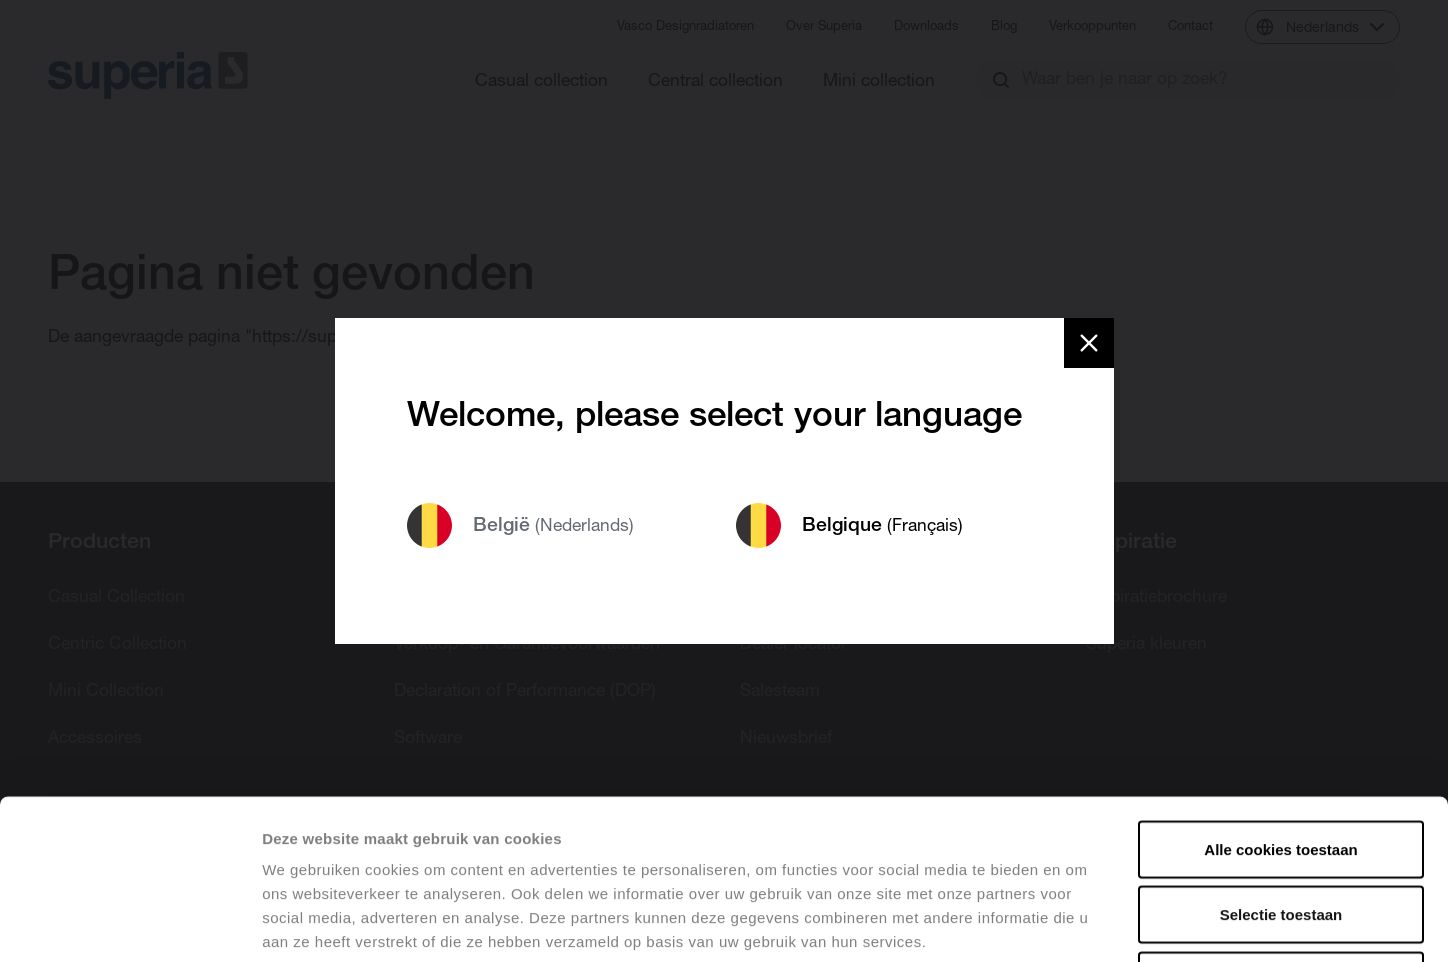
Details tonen (1080, 922)
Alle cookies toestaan (1280, 699)
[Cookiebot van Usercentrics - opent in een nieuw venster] (129, 923)
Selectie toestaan (1281, 765)
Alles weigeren (1280, 830)
